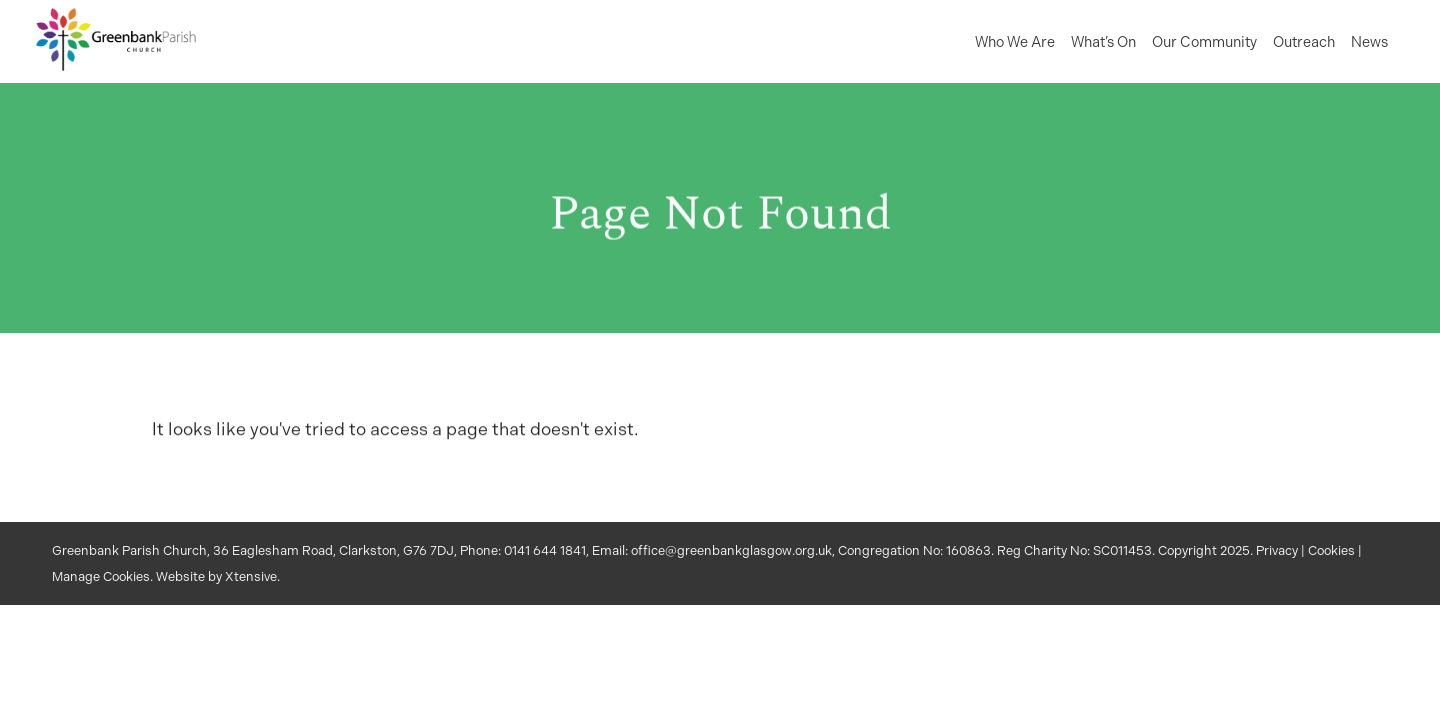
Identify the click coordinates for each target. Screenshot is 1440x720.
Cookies (1331, 550)
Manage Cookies (101, 576)
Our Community (1204, 42)
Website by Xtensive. (218, 576)
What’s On (1103, 42)
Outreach (1304, 42)
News (1369, 42)
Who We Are (1015, 42)
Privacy (1277, 550)
